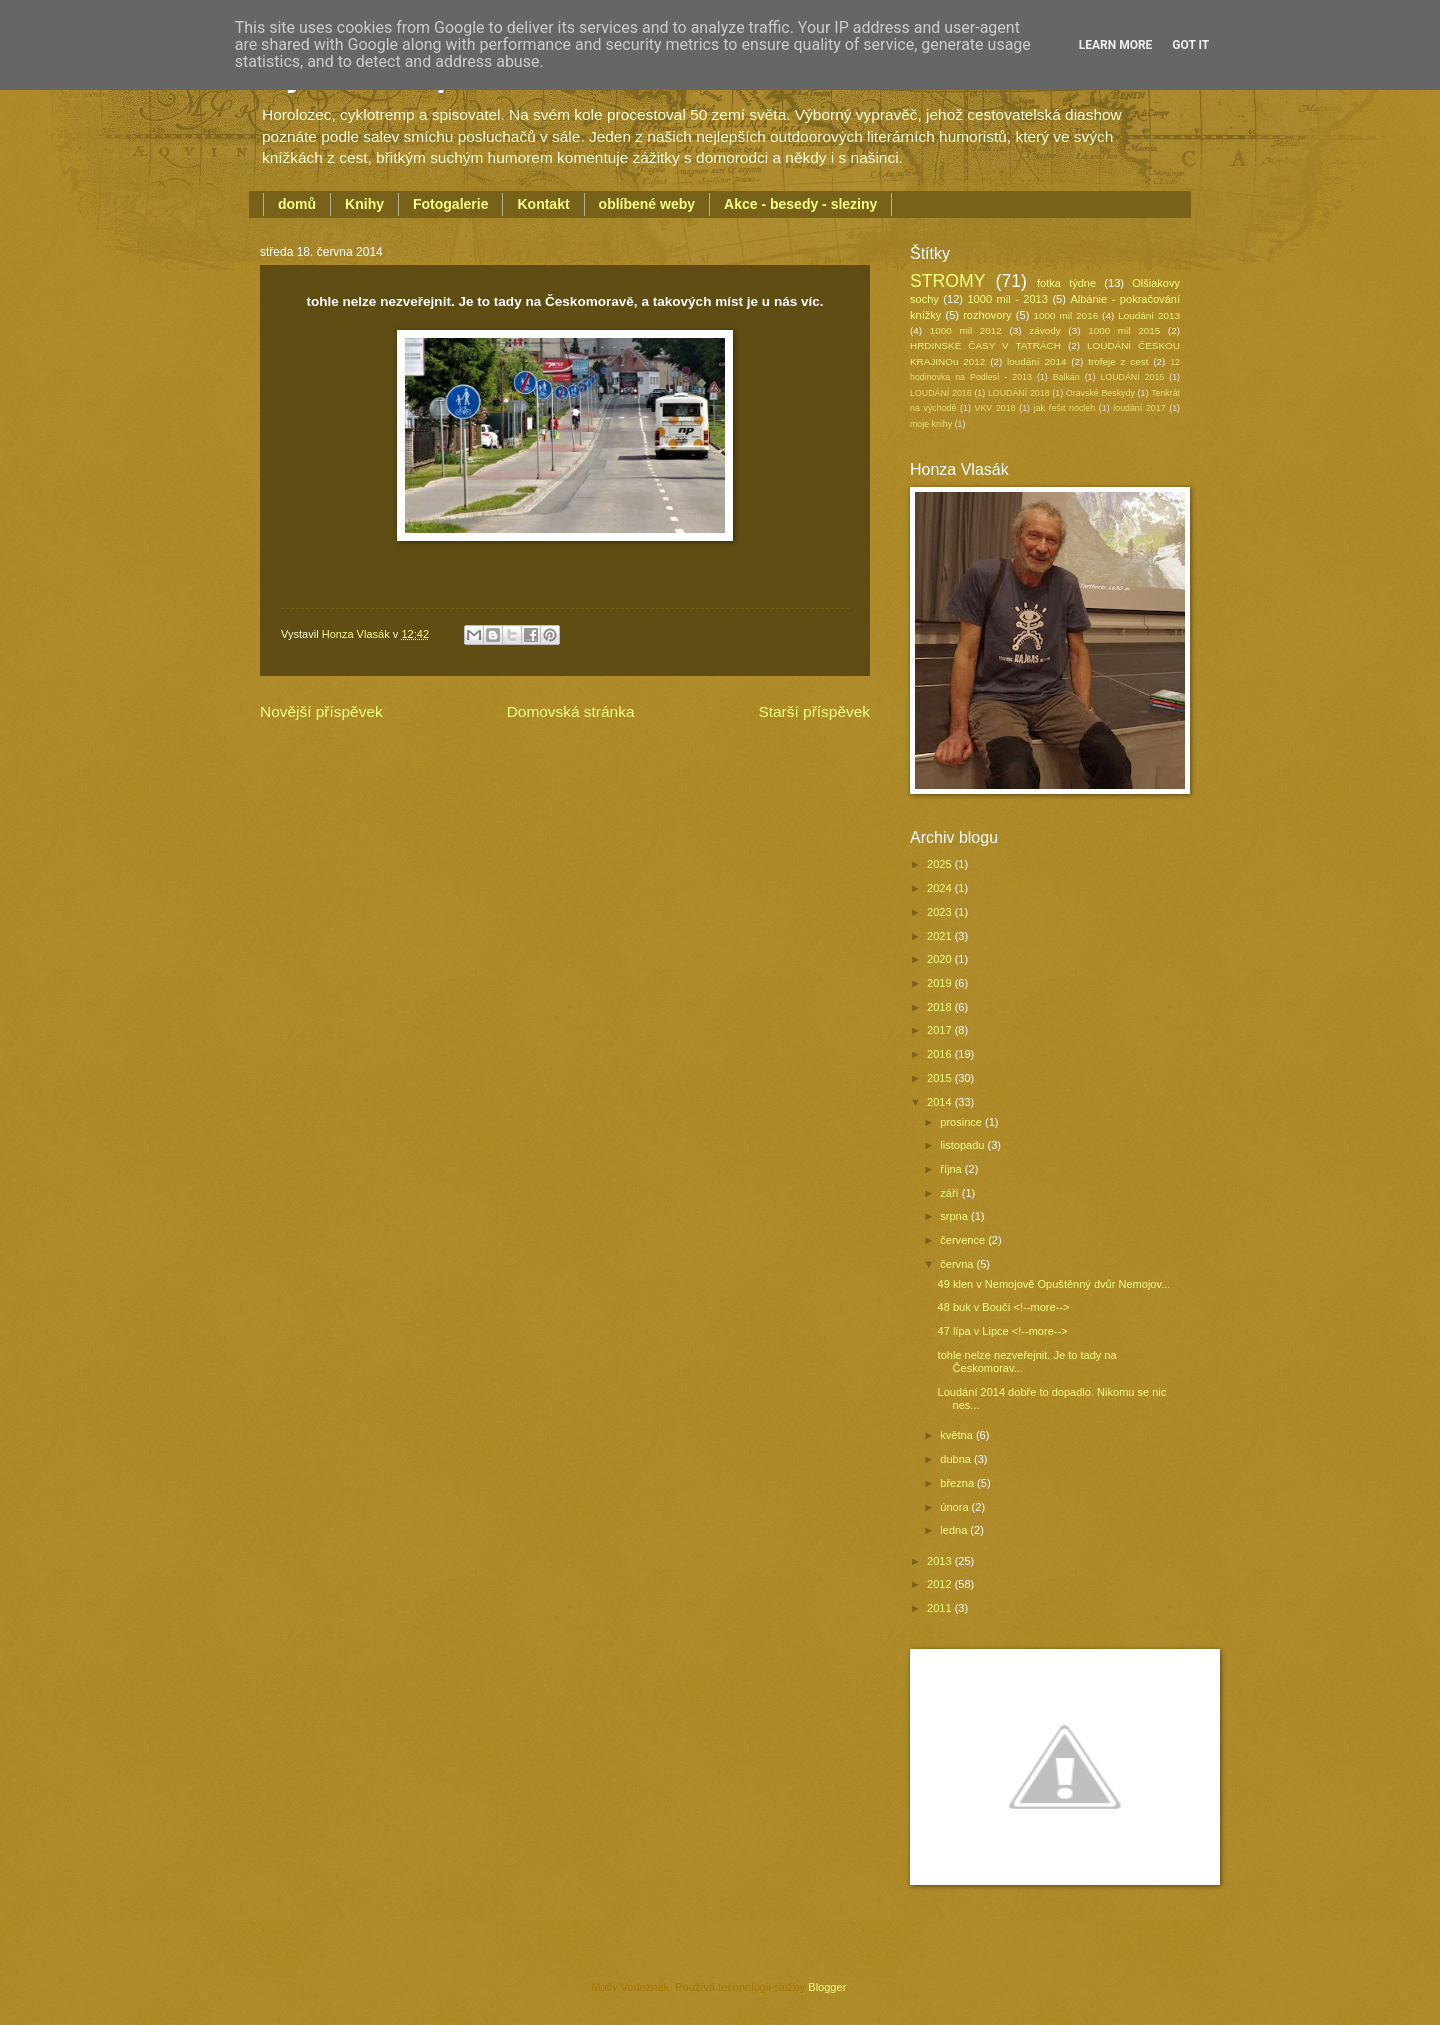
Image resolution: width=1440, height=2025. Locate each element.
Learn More (1116, 45)
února (955, 1507)
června (958, 1264)
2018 (941, 1007)
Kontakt (543, 204)
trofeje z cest (1118, 361)
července (964, 1240)
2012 (941, 1584)
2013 (941, 1561)
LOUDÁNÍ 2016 (941, 393)
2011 (941, 1608)
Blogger (826, 1987)
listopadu (963, 1145)
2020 (941, 959)
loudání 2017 (1139, 408)
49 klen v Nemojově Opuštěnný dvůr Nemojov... (1054, 1284)
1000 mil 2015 (1124, 330)
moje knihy (931, 424)
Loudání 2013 (1149, 315)
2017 (941, 1030)
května (958, 1435)
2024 (941, 888)
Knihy (364, 204)
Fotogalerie (450, 204)
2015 (941, 1078)
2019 (941, 983)
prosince (962, 1122)
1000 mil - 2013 (1007, 299)
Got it (1190, 45)
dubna (957, 1459)
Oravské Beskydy (1100, 393)
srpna (955, 1216)
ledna (955, 1530)
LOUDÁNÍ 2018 (1019, 393)
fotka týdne (1066, 283)
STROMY (948, 281)
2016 (941, 1054)
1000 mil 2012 (966, 330)
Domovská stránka (571, 711)
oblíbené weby (647, 204)
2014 (941, 1102)
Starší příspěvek (814, 711)
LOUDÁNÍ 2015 (1132, 377)
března (958, 1483)
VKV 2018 (995, 408)
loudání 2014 (1036, 361)
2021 (941, 936)
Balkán (1066, 377)
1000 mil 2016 (1066, 315)
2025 (941, 864)
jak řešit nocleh (1064, 408)
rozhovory (987, 315)
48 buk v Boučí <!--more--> (1004, 1307)
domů (297, 204)
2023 (941, 912)
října (952, 1169)
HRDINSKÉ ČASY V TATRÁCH (985, 345)
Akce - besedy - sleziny (800, 204)
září (950, 1193)
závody (1044, 330)
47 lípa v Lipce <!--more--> (1003, 1331)
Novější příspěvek (321, 711)
